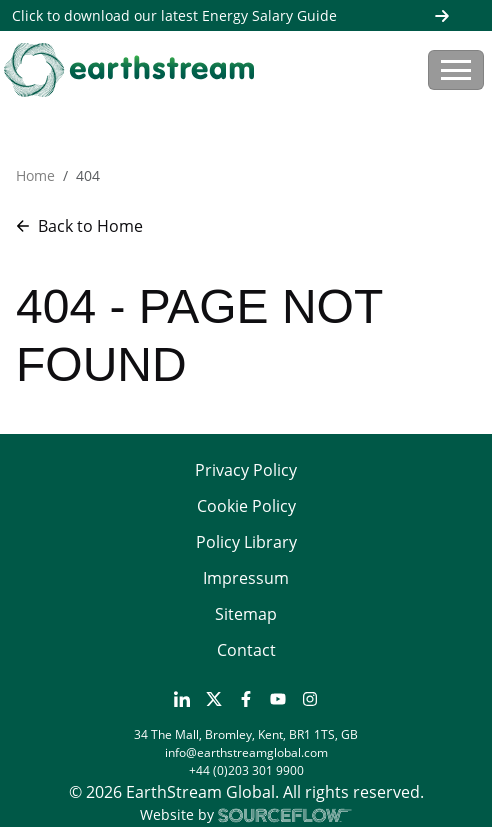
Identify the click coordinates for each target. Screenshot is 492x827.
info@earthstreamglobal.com (246, 752)
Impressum (246, 578)
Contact (246, 650)
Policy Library (246, 542)
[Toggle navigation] (456, 70)
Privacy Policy (246, 470)
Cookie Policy (246, 506)
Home (35, 175)
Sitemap (246, 614)
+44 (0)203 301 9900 (246, 770)
